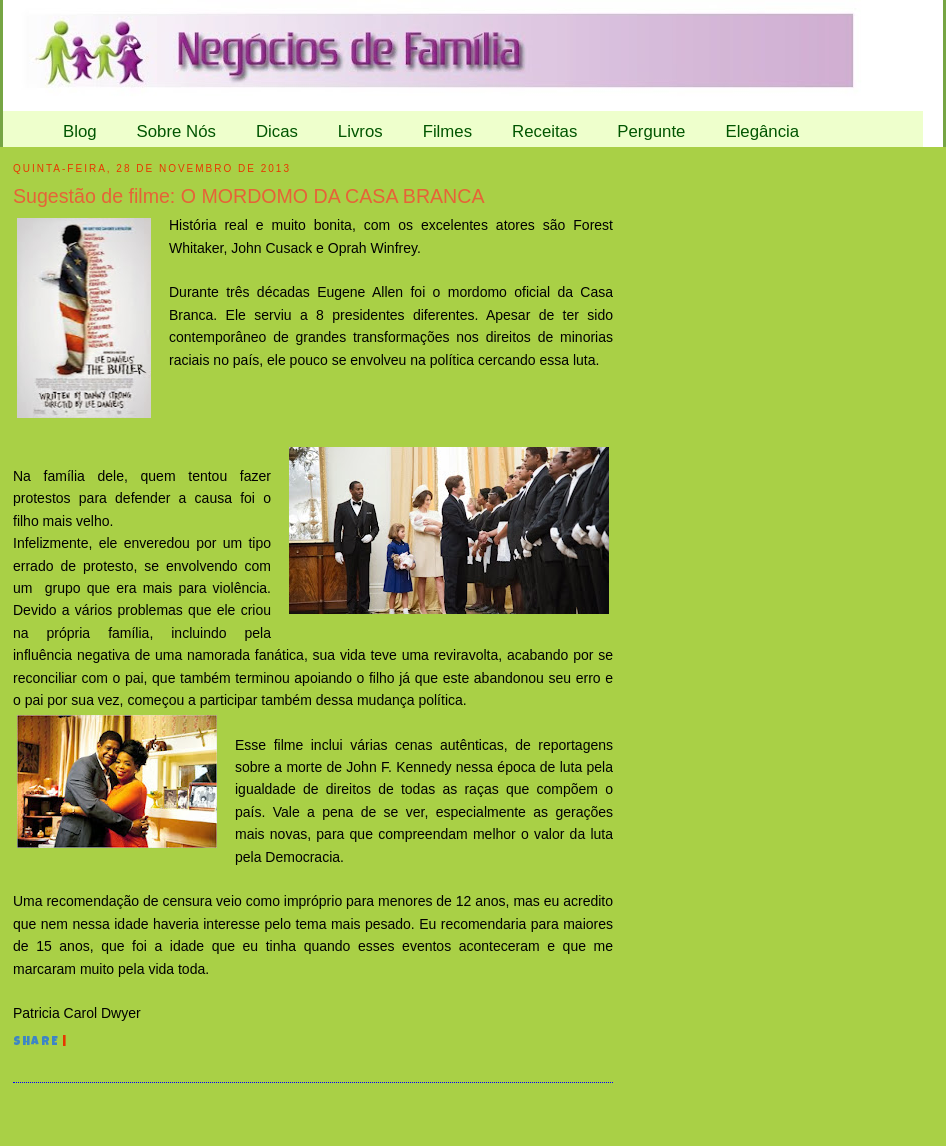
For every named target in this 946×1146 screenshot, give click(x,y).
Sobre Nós (176, 131)
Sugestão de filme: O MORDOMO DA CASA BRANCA (248, 196)
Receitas (544, 131)
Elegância (762, 131)
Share (36, 1043)
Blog (80, 131)
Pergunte (651, 131)
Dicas (277, 131)
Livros (360, 131)
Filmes (447, 131)
